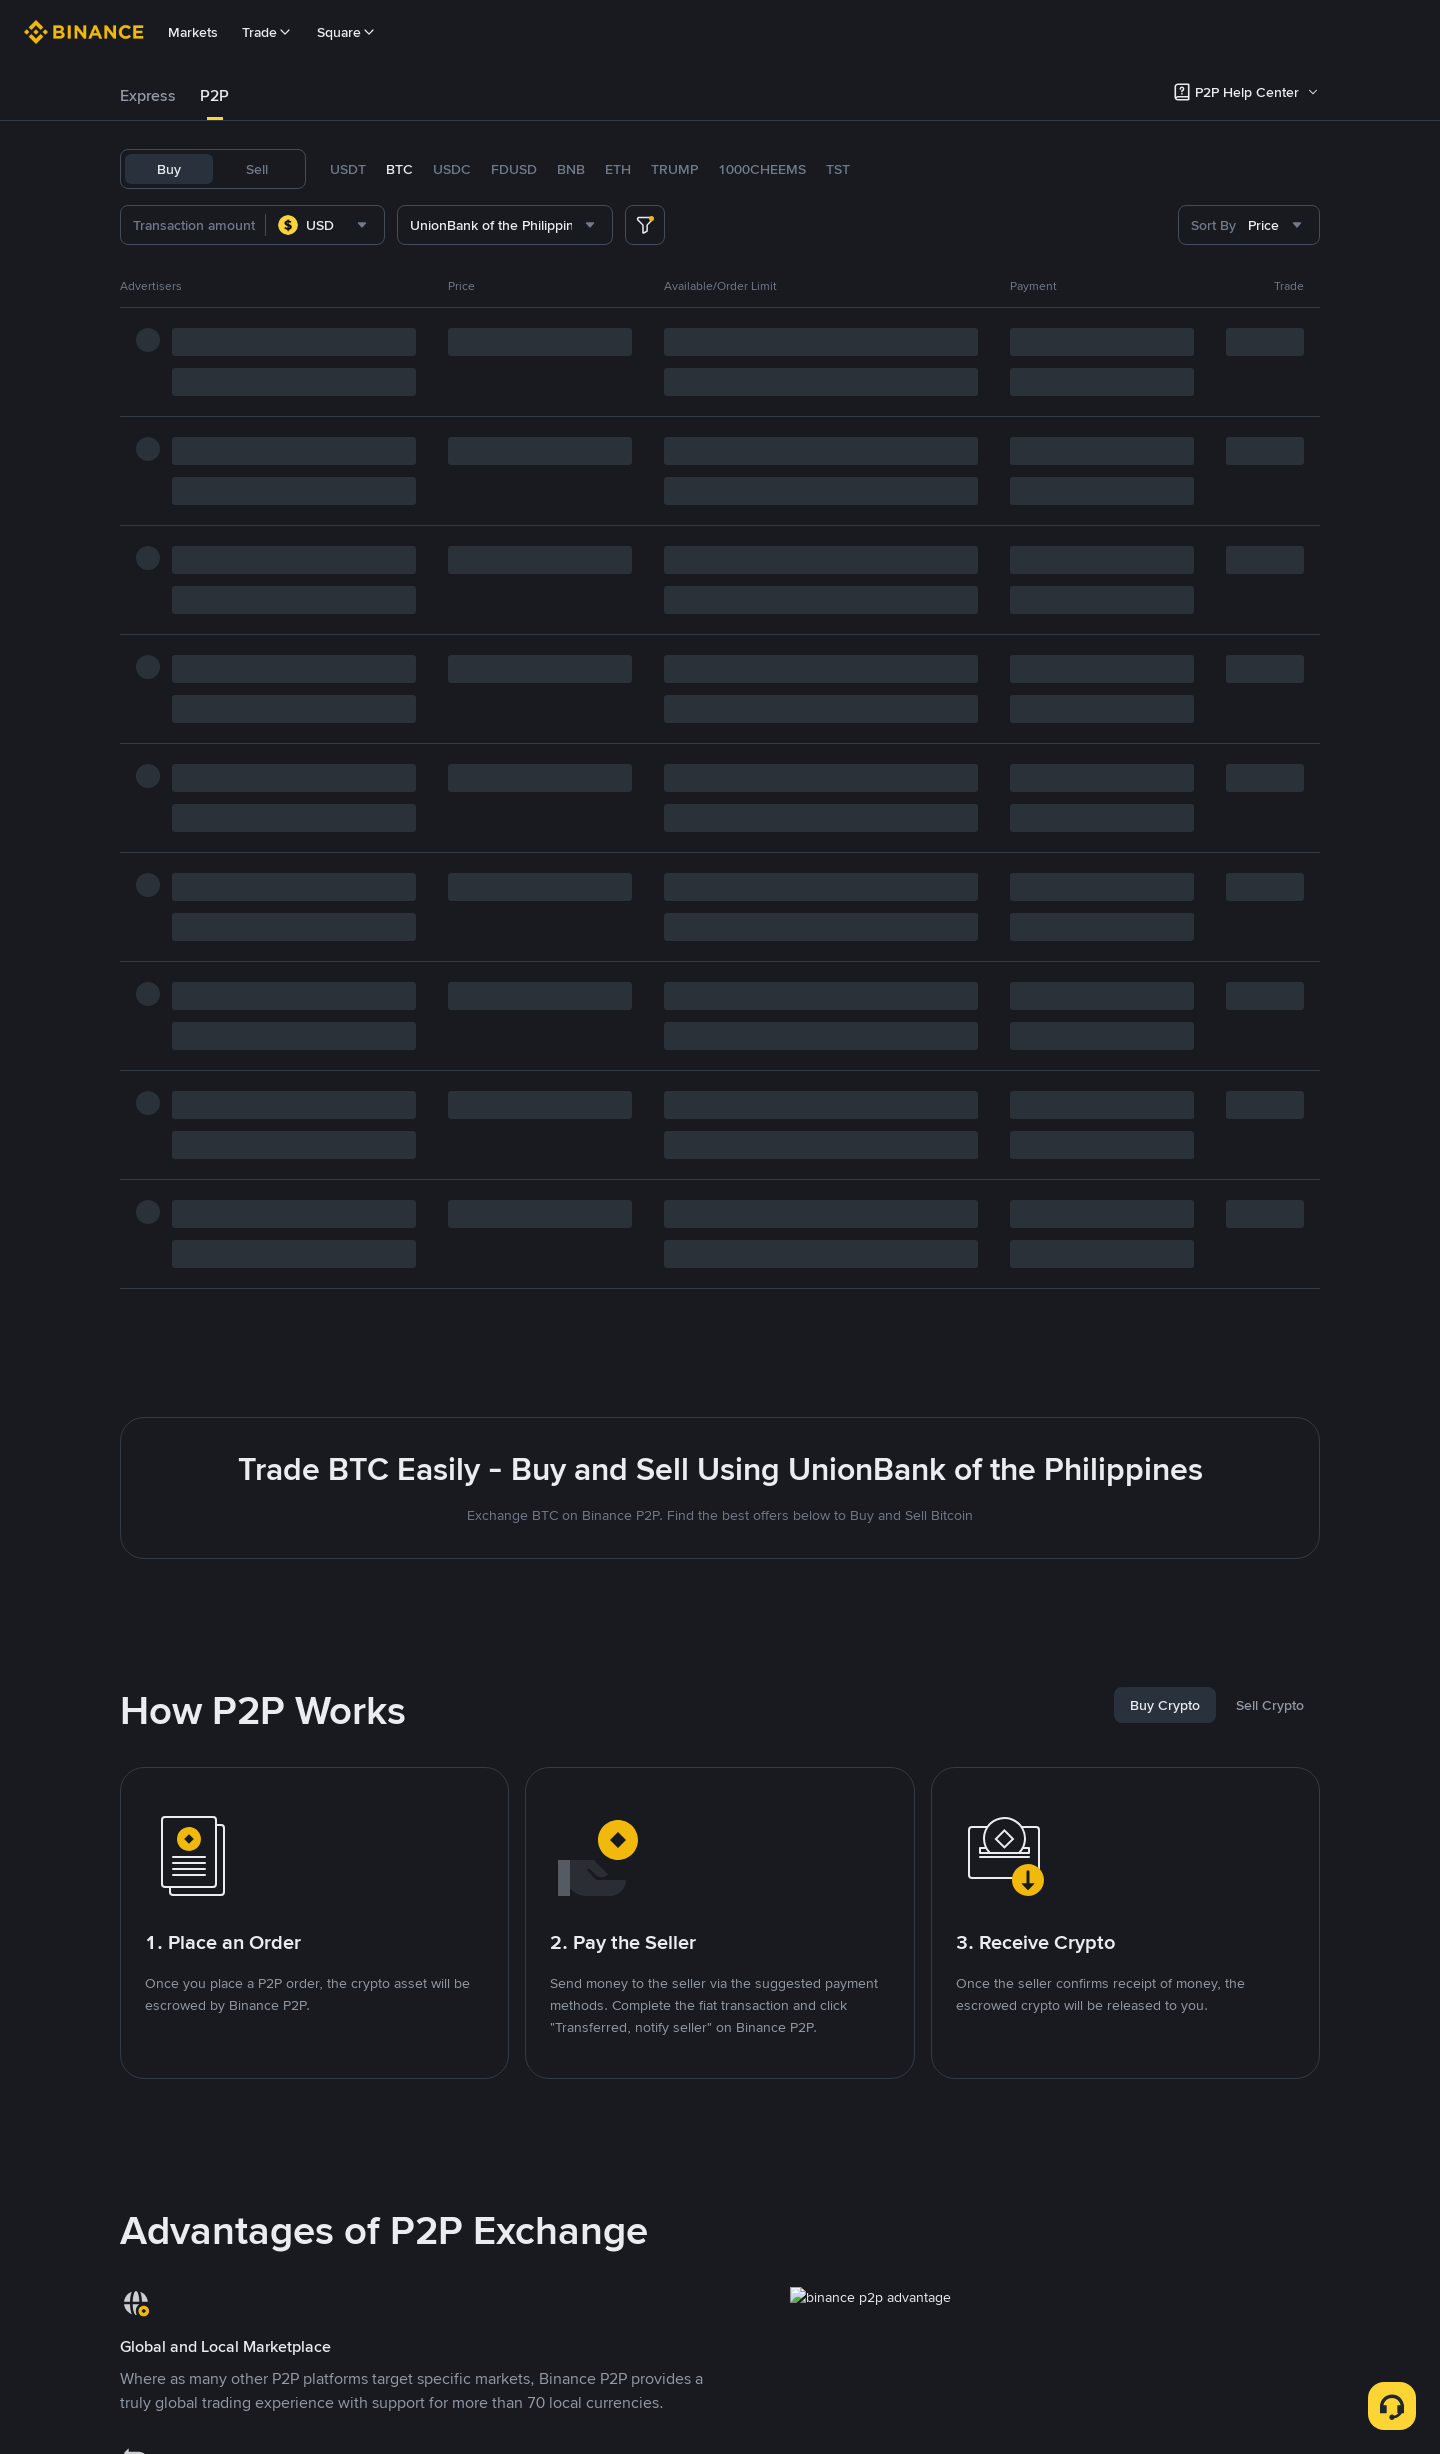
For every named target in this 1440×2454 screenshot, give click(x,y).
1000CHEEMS (762, 169)
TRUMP (674, 169)
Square (347, 32)
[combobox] (325, 225)
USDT (348, 169)
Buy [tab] (169, 169)
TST (838, 169)
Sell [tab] (257, 169)
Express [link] (148, 95)
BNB (571, 169)
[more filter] (645, 225)
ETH (618, 169)
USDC (452, 169)
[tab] (148, 96)
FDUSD (514, 169)
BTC (399, 169)
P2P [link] (214, 95)
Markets (193, 32)
